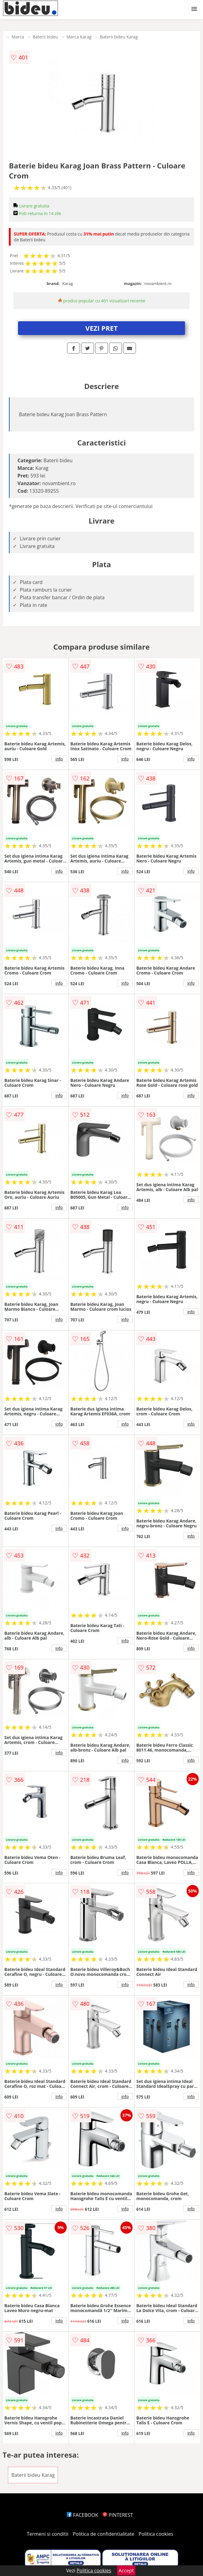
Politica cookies (156, 2534)
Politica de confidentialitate (103, 2534)
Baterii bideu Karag (119, 37)
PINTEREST (117, 2515)
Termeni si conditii (48, 2534)
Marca (18, 37)
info (59, 759)
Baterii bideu (45, 37)
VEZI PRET (101, 328)
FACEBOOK (82, 2515)
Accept (126, 2570)
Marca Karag (78, 37)
